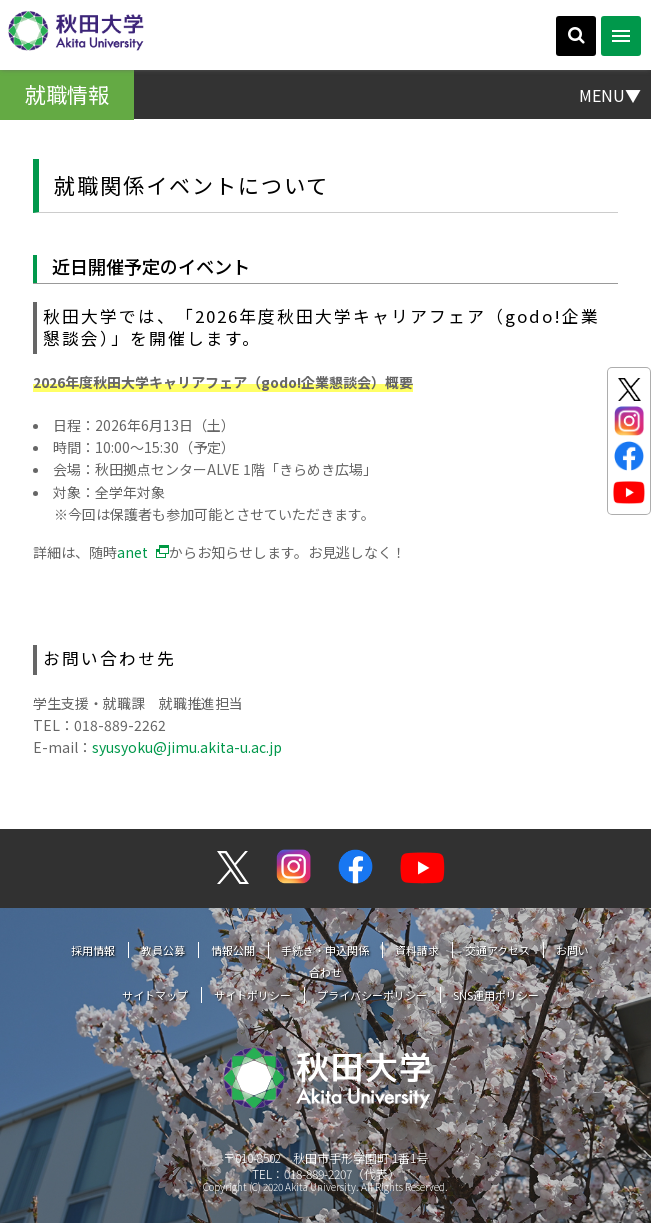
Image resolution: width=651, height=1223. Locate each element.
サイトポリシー (252, 995)
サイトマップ (155, 995)
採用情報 (93, 950)
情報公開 (233, 950)
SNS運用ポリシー (496, 995)
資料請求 (417, 950)
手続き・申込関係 (325, 950)
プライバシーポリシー (372, 995)
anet (132, 552)
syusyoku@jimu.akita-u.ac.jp (187, 747)
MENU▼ (610, 94)
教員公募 (163, 950)
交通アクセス (497, 950)
